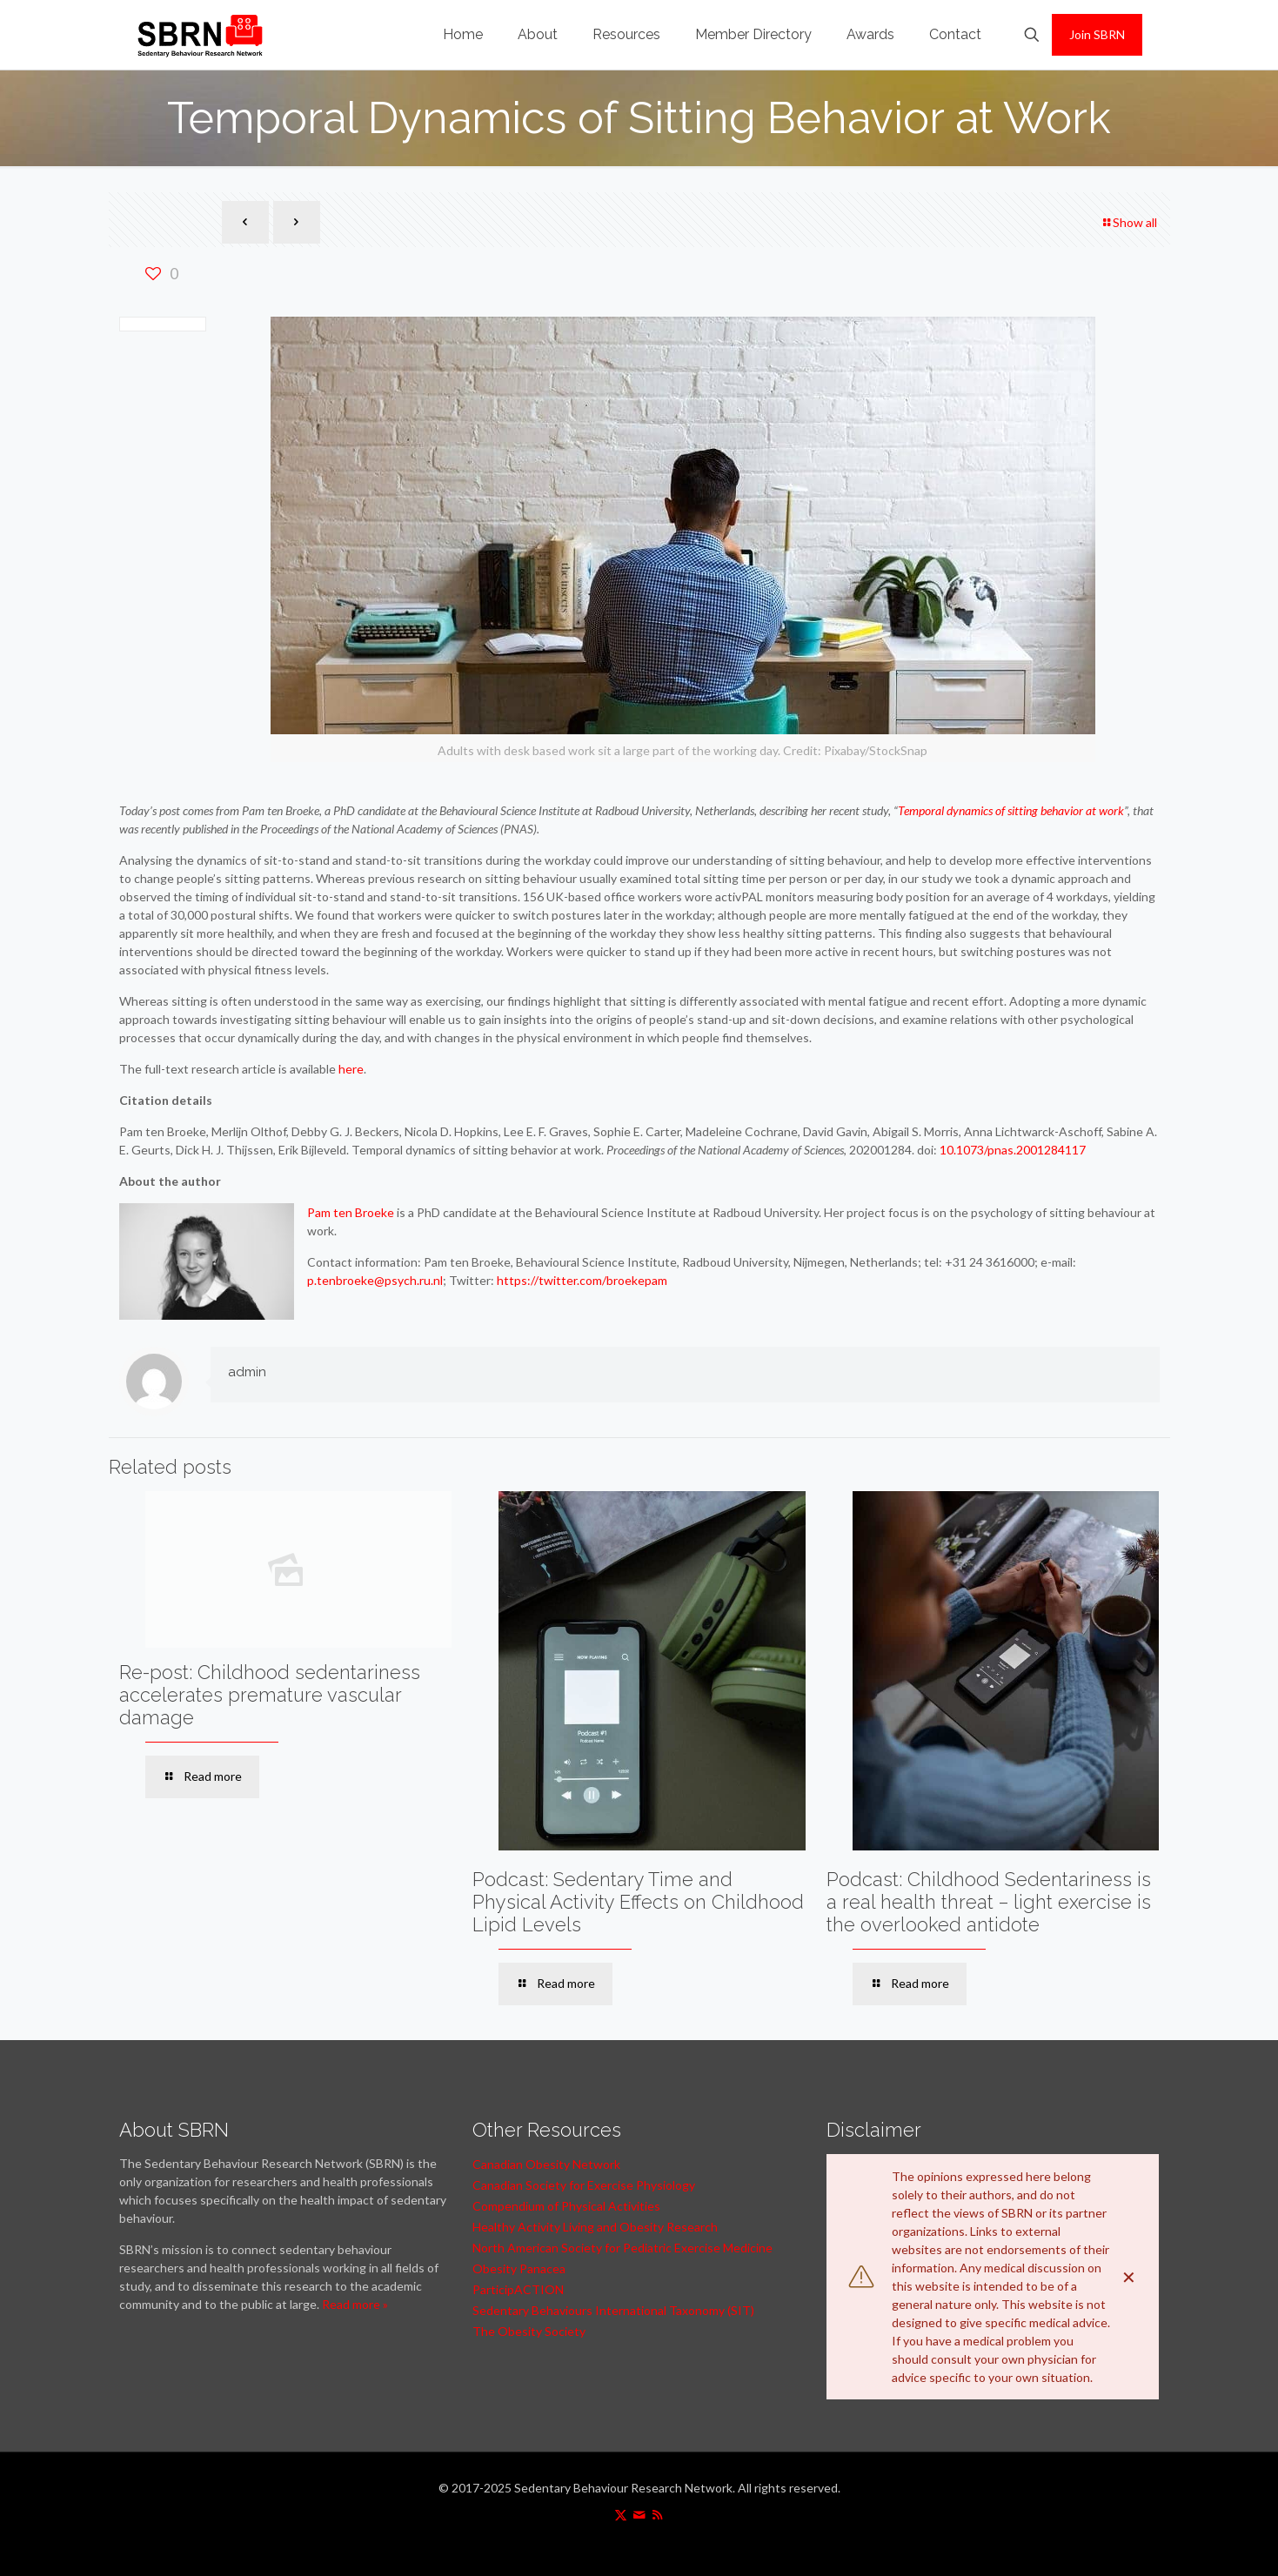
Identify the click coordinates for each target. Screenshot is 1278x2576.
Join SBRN (1097, 34)
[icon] (639, 2514)
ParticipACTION (518, 2289)
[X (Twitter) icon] (620, 2514)
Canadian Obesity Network (546, 2164)
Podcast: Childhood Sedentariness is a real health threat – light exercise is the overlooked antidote (988, 1902)
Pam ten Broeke (350, 1212)
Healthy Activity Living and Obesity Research (595, 2226)
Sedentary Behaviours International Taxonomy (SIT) (613, 2310)
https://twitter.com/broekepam (582, 1280)
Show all (1129, 222)
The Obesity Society (528, 2331)
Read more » (355, 2304)
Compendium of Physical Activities (566, 2205)
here (351, 1068)
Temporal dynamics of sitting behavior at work (1011, 810)
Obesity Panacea (518, 2268)
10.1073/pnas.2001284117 (1013, 1149)
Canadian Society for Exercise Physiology (583, 2185)
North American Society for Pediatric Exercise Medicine (622, 2247)
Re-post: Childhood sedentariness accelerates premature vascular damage (269, 1695)
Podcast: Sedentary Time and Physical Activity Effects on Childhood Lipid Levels (638, 1902)
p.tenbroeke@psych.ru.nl (375, 1280)
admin (247, 1372)
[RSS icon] (657, 2514)
